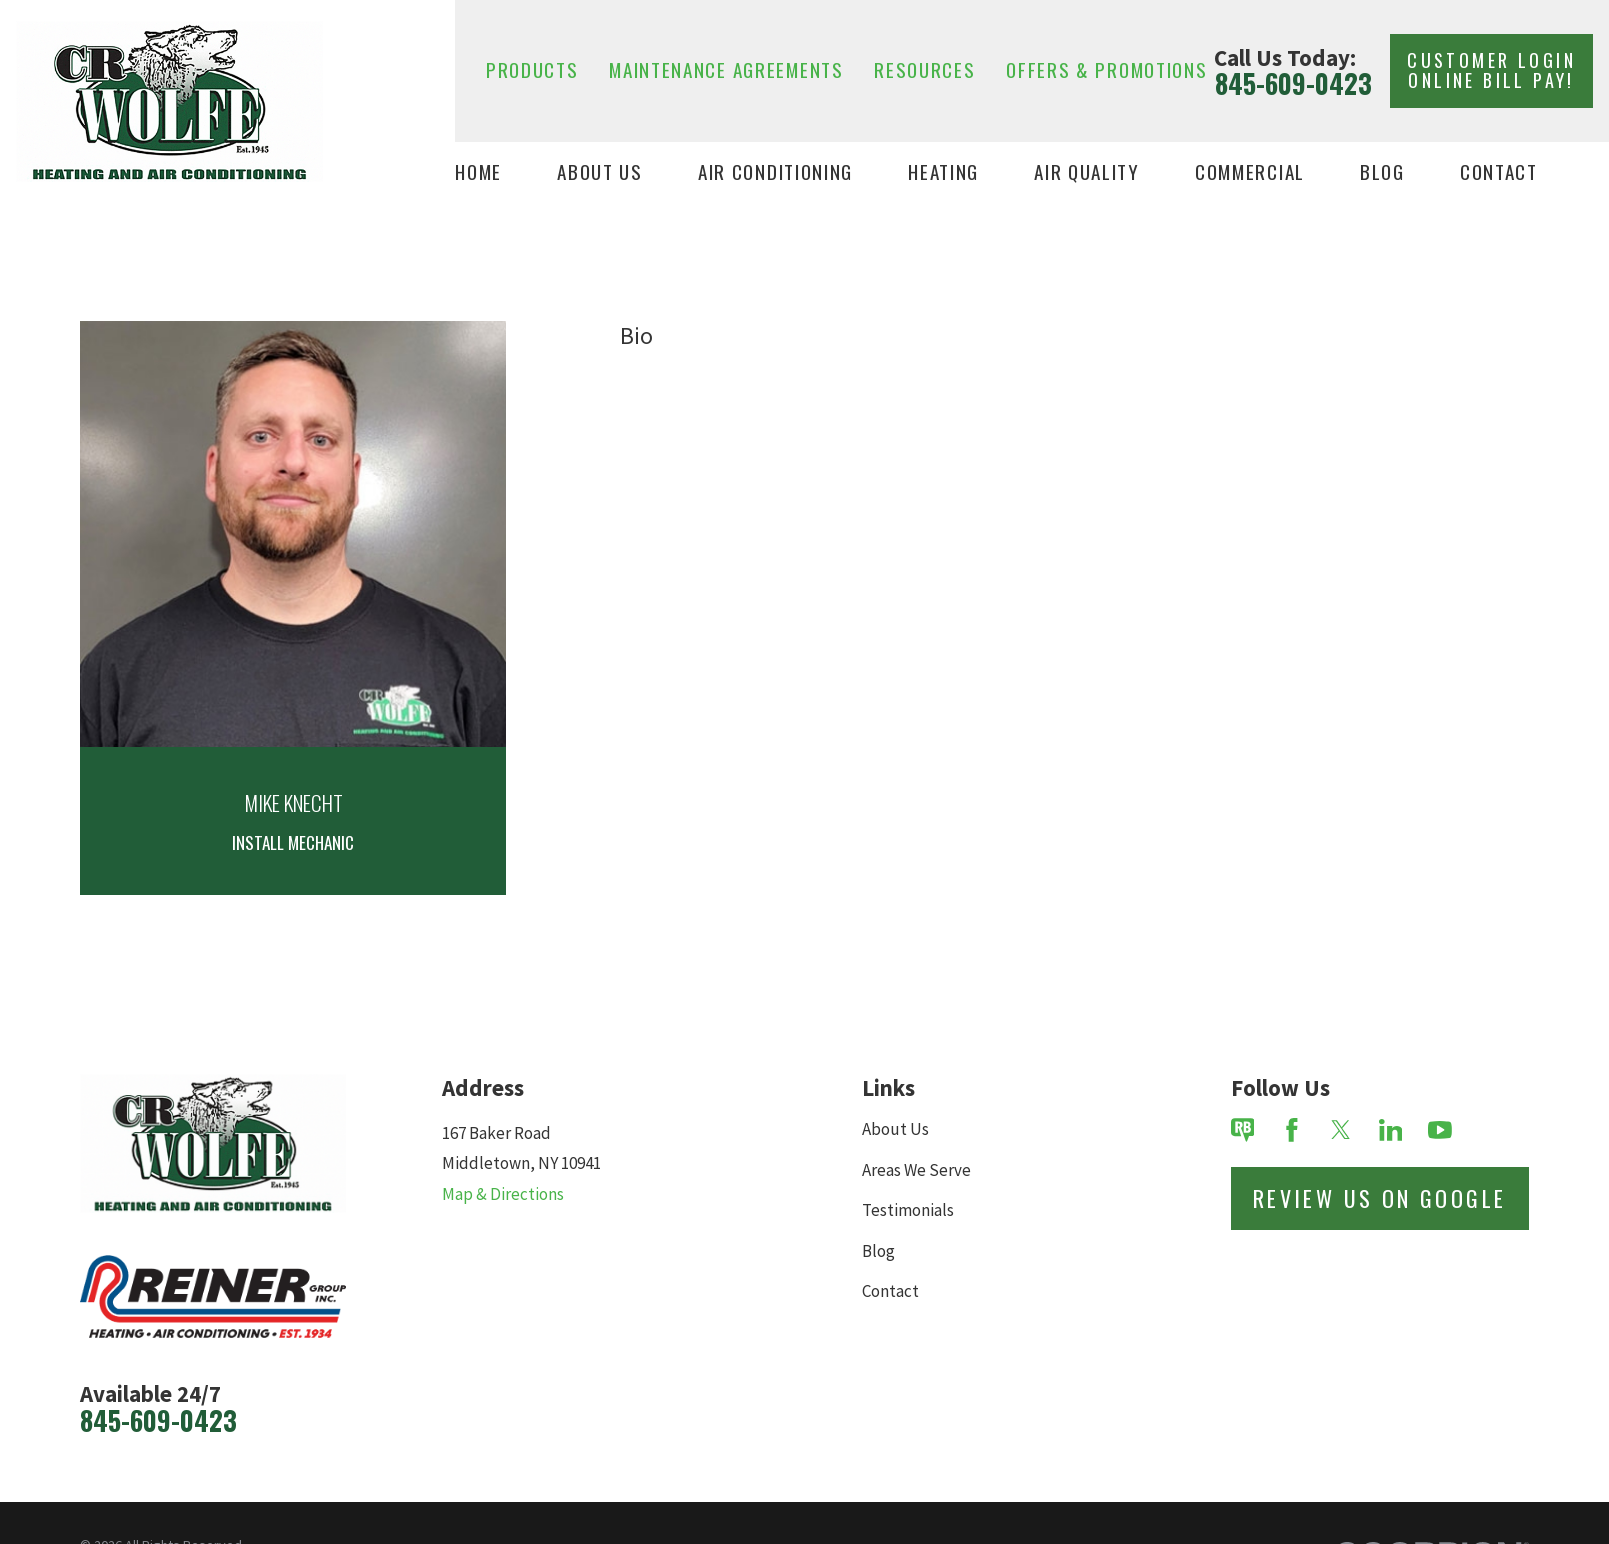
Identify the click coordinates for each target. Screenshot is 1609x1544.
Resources (924, 69)
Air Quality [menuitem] (1087, 172)
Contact (890, 1291)
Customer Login (1491, 70)
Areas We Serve (916, 1170)
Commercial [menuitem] (1250, 172)
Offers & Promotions (1106, 69)
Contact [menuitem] (1499, 172)
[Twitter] (1341, 1130)
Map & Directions (503, 1194)
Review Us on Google (1380, 1198)
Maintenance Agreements (726, 69)
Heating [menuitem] (943, 172)
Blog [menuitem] (1382, 172)
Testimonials (908, 1210)
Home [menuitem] (478, 172)
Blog (878, 1251)
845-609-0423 (1293, 84)
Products (532, 69)
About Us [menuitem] (600, 172)
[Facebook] (1292, 1130)
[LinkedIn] (1391, 1130)
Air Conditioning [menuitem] (775, 172)
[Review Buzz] (1243, 1130)
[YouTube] (1440, 1130)
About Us (895, 1129)
